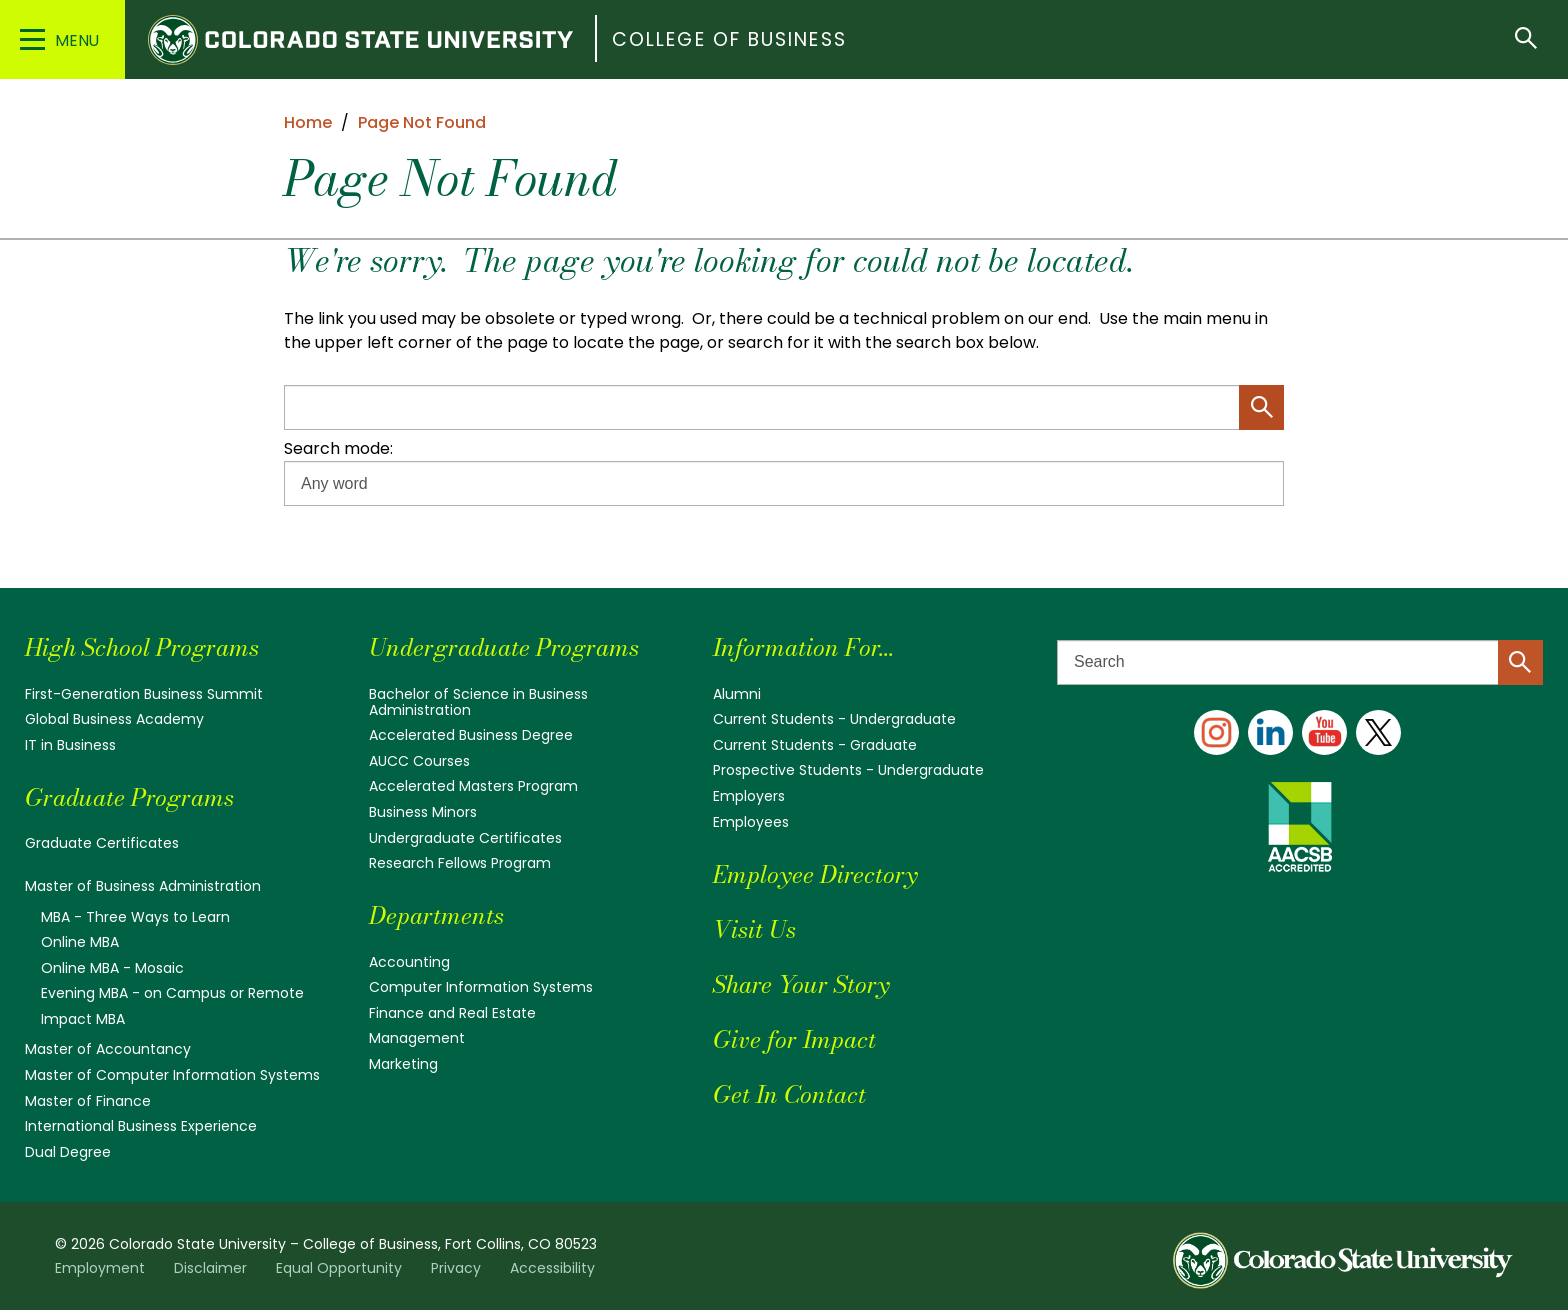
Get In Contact (789, 1094)
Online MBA (80, 942)
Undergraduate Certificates (465, 838)
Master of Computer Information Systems (172, 1075)
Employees (751, 822)
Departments (436, 915)
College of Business (729, 39)
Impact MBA (83, 1019)
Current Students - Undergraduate (834, 719)
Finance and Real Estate (452, 1013)
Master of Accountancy (108, 1049)
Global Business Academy (114, 719)
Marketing (403, 1064)
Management (417, 1038)
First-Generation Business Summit (144, 694)
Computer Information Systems (481, 987)
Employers (749, 796)
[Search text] (1300, 662)
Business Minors (423, 812)
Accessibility (552, 1268)
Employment (100, 1268)
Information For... (803, 647)
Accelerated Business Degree (471, 735)
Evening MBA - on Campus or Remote (172, 993)
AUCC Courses (419, 761)
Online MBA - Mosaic (112, 968)
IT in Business (70, 745)
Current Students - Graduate (815, 745)
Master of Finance (88, 1101)
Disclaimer (210, 1268)
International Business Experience (141, 1126)
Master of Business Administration (143, 886)
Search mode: (338, 448)
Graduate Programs (129, 797)
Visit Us (754, 929)
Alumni (737, 694)
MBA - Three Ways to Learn (135, 917)
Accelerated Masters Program (473, 786)
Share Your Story (801, 984)
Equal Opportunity (339, 1268)
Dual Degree (68, 1152)
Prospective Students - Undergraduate (848, 770)
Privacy (456, 1268)
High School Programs (142, 647)
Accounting (409, 962)
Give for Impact (794, 1039)
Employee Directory (815, 874)
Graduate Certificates (102, 843)
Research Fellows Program (460, 863)
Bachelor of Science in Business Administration (478, 702)
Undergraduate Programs (504, 647)
